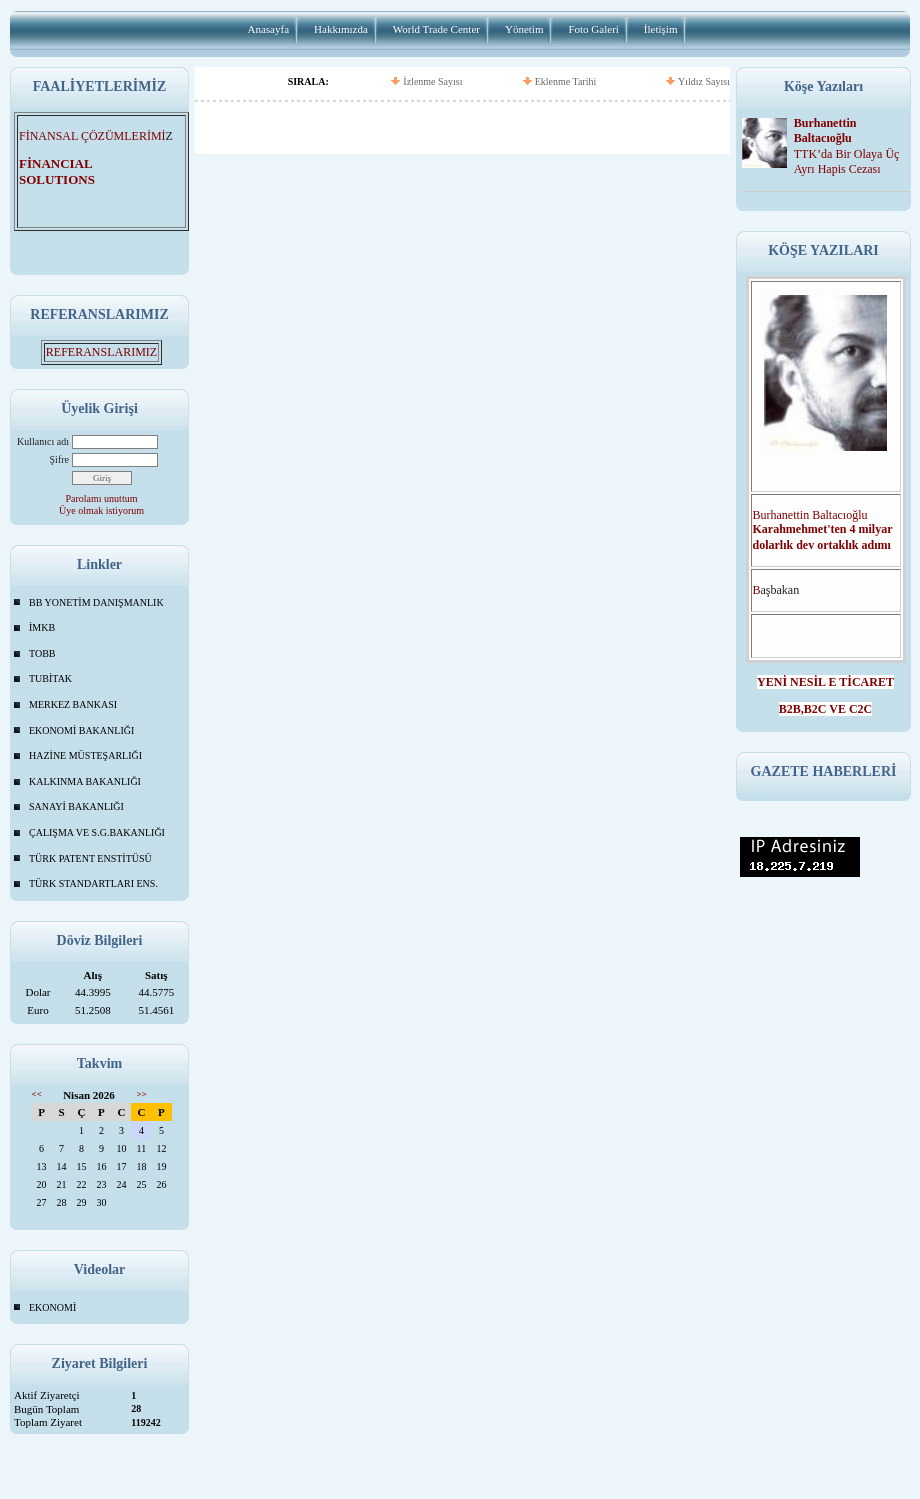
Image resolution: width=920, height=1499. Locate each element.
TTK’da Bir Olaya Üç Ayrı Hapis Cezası (847, 161)
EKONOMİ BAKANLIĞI (81, 730)
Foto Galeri (593, 29)
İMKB (42, 627)
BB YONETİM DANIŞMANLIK (96, 602)
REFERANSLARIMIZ (101, 352)
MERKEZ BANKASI (73, 704)
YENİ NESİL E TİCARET (825, 682)
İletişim (661, 29)
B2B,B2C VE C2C (825, 709)
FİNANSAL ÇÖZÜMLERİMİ (92, 136)
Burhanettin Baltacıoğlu (825, 130)
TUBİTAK (50, 678)
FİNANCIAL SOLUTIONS (68, 171)
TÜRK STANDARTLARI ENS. (93, 883)
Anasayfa (269, 29)
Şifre (59, 459)
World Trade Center (436, 29)
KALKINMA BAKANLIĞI (85, 781)
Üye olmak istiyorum (101, 510)
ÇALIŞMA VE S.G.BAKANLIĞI (97, 832)
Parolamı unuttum (102, 498)
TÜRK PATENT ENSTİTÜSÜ (90, 858)
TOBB (42, 653)
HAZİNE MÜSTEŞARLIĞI (85, 755)
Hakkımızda (341, 29)
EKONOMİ (52, 1307)
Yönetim (524, 29)
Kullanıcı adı (43, 441)
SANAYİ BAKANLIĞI (76, 806)
